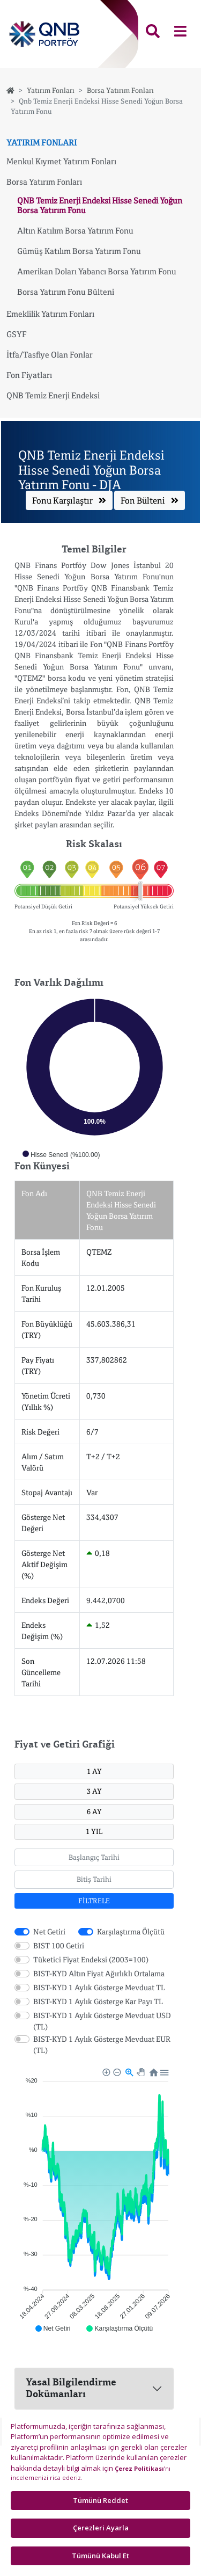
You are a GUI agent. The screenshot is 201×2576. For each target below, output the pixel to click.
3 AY (94, 1791)
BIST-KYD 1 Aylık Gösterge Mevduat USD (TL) (102, 2021)
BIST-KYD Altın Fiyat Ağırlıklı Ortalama (99, 1973)
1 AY (94, 1771)
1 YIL (94, 1831)
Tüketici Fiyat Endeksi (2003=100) (90, 1959)
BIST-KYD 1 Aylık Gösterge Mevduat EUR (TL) (101, 2044)
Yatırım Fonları (51, 90)
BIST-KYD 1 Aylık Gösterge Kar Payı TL (98, 2001)
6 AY (94, 1811)
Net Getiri (49, 1931)
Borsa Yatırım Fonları (120, 90)
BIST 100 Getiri (58, 1945)
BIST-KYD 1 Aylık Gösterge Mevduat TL (99, 1987)
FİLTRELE (94, 1900)
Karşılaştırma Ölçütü (131, 1931)
